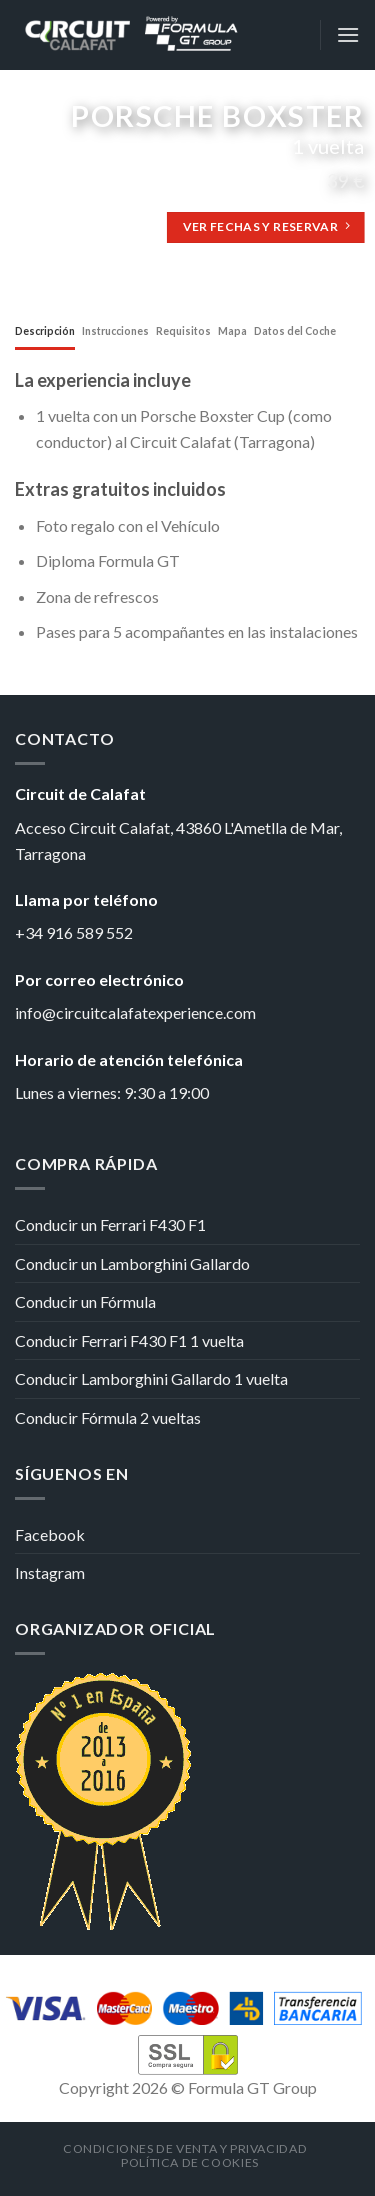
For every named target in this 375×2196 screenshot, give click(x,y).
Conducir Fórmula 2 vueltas (108, 1417)
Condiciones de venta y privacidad (185, 2148)
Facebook (50, 1534)
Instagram (50, 1572)
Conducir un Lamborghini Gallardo (132, 1263)
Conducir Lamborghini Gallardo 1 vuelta (151, 1378)
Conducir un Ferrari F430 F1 (110, 1224)
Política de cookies (190, 2162)
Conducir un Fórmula (85, 1301)
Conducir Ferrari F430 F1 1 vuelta (129, 1340)
